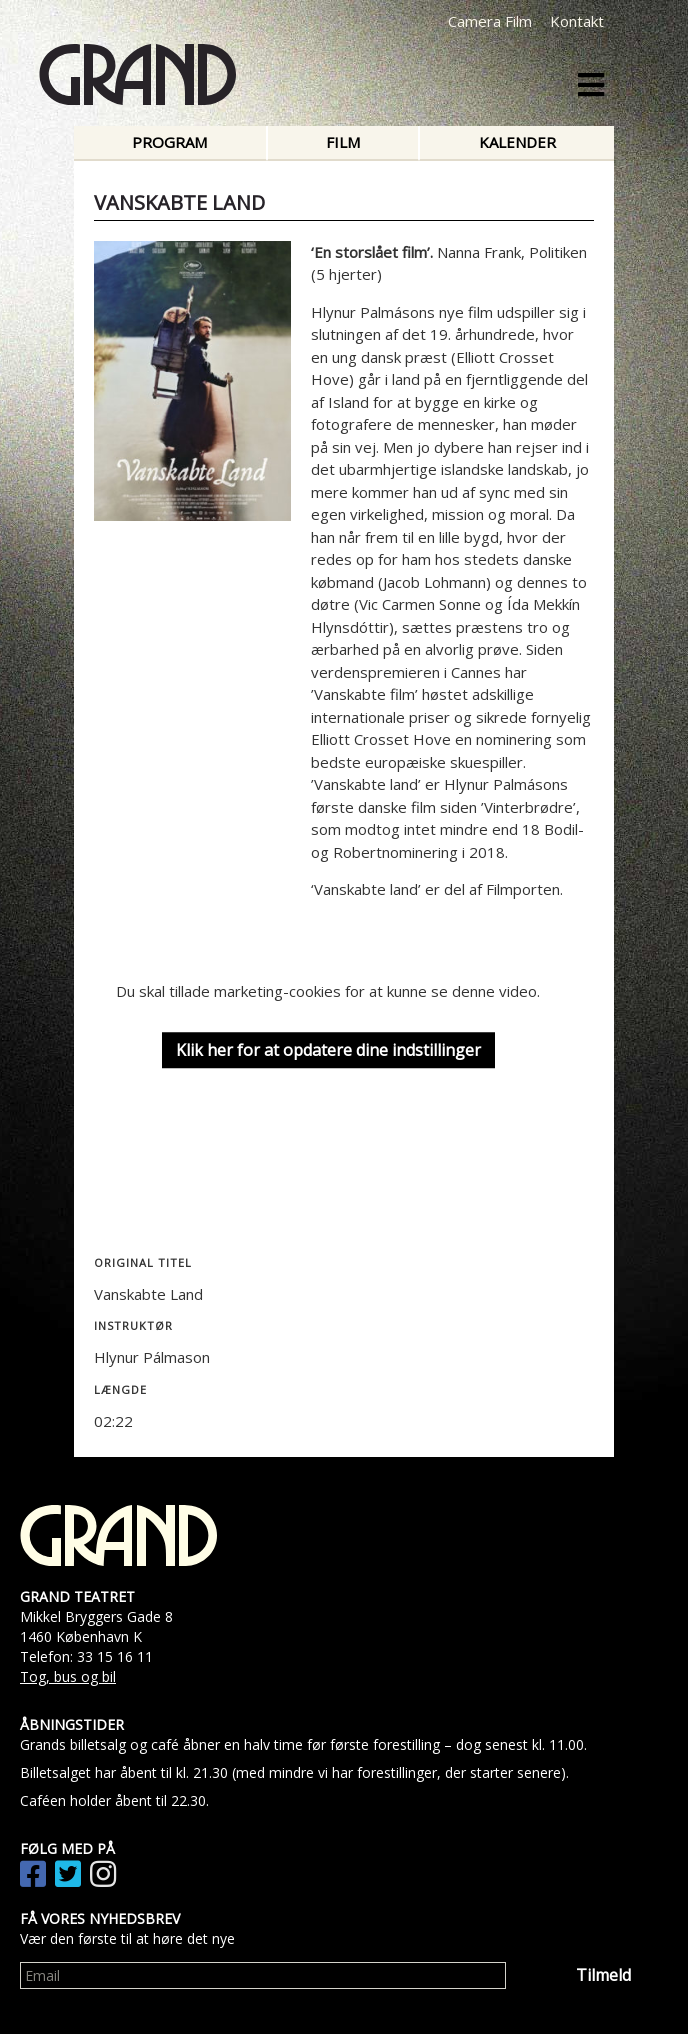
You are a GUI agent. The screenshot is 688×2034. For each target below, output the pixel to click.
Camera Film (490, 21)
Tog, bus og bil (68, 1676)
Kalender (517, 142)
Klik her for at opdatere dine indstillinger (328, 1050)
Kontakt (577, 21)
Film (343, 142)
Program (169, 142)
